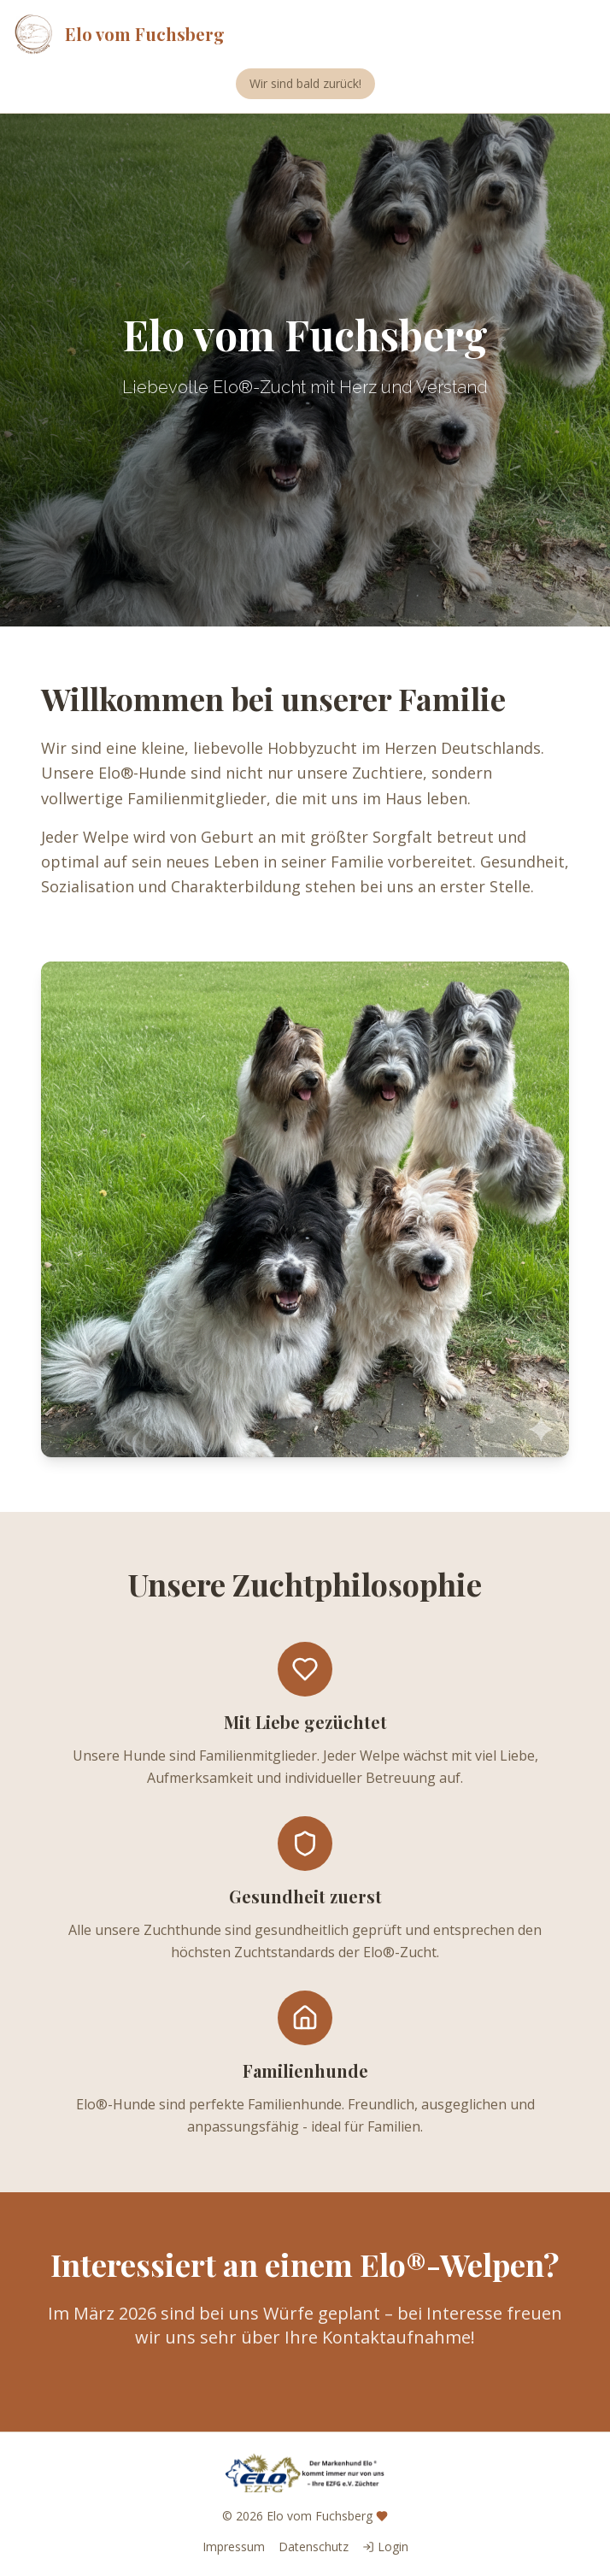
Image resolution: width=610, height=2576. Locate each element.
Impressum (233, 2546)
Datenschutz (314, 2546)
